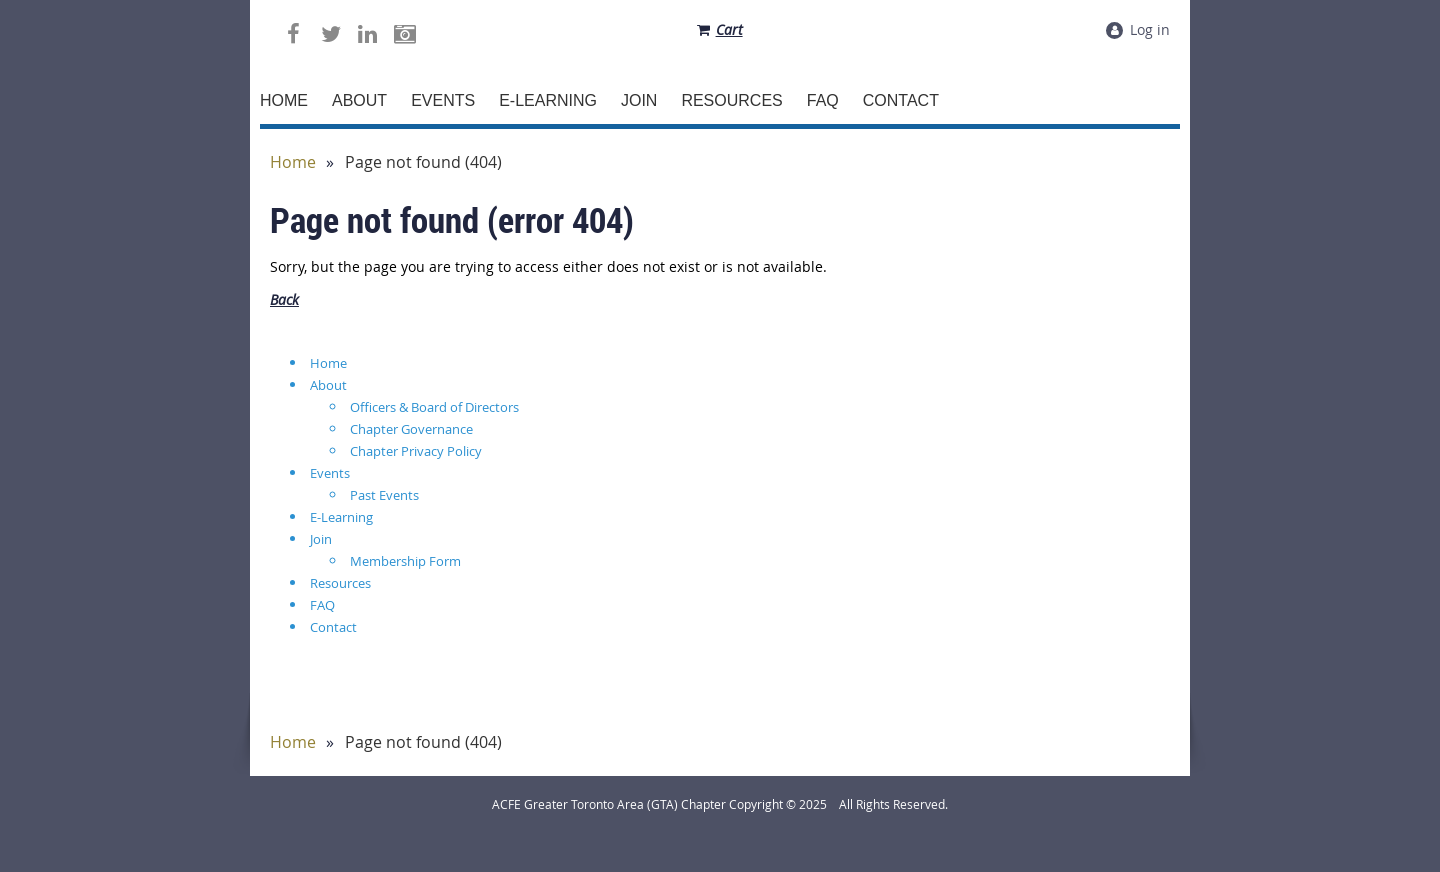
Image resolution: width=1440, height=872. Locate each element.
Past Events (384, 495)
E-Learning (341, 517)
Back (284, 299)
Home (293, 162)
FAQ (322, 605)
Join (321, 539)
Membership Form (405, 561)
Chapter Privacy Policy (416, 451)
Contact (333, 627)
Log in (1150, 29)
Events (330, 473)
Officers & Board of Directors (434, 407)
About (328, 385)
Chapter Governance (411, 429)
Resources (340, 583)
